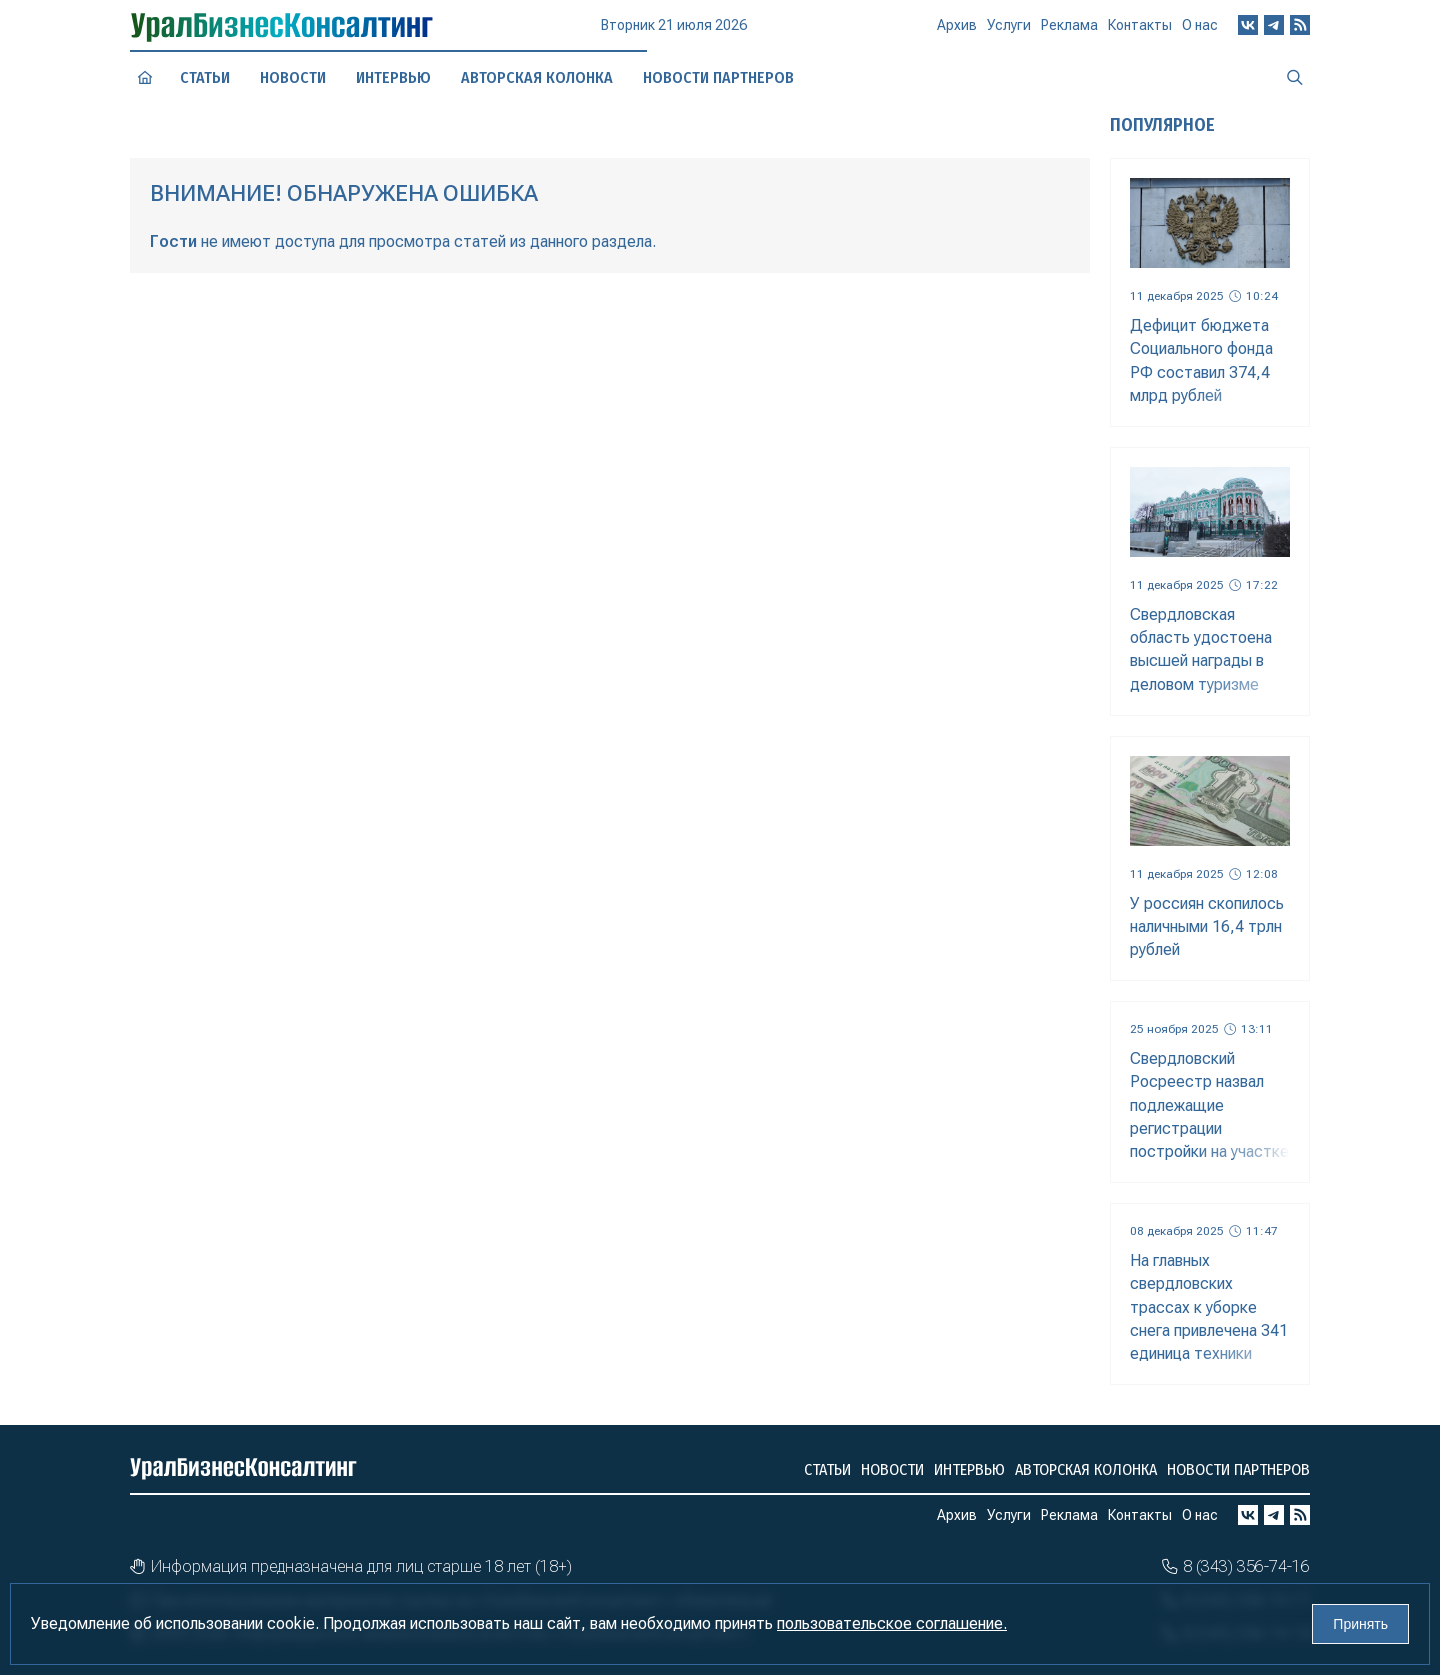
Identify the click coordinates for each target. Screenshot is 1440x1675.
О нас (1200, 32)
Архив (957, 33)
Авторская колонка (537, 77)
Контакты (1140, 33)
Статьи (205, 77)
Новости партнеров (1238, 1469)
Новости (293, 77)
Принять (1360, 1624)
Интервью (393, 77)
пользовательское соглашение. (892, 1623)
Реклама (1069, 33)
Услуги (1009, 34)
